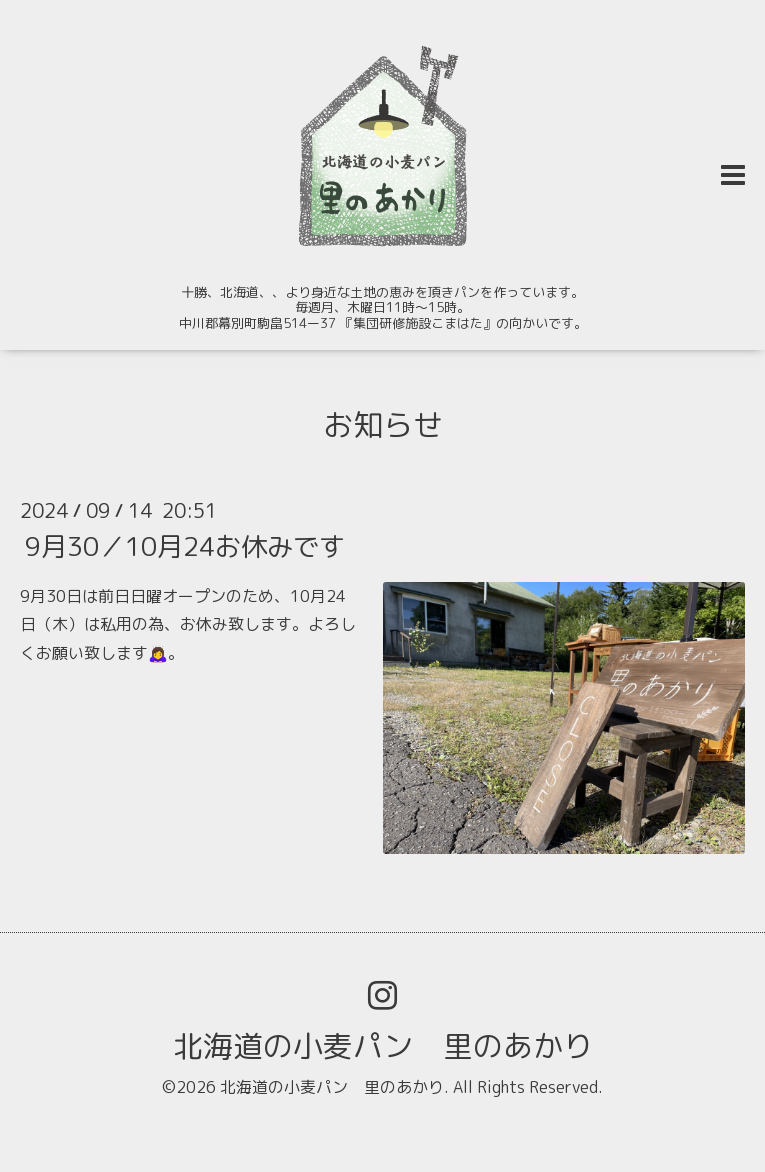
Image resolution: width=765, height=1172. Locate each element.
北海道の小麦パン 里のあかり (383, 1046)
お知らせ (383, 425)
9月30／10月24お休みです (185, 545)
